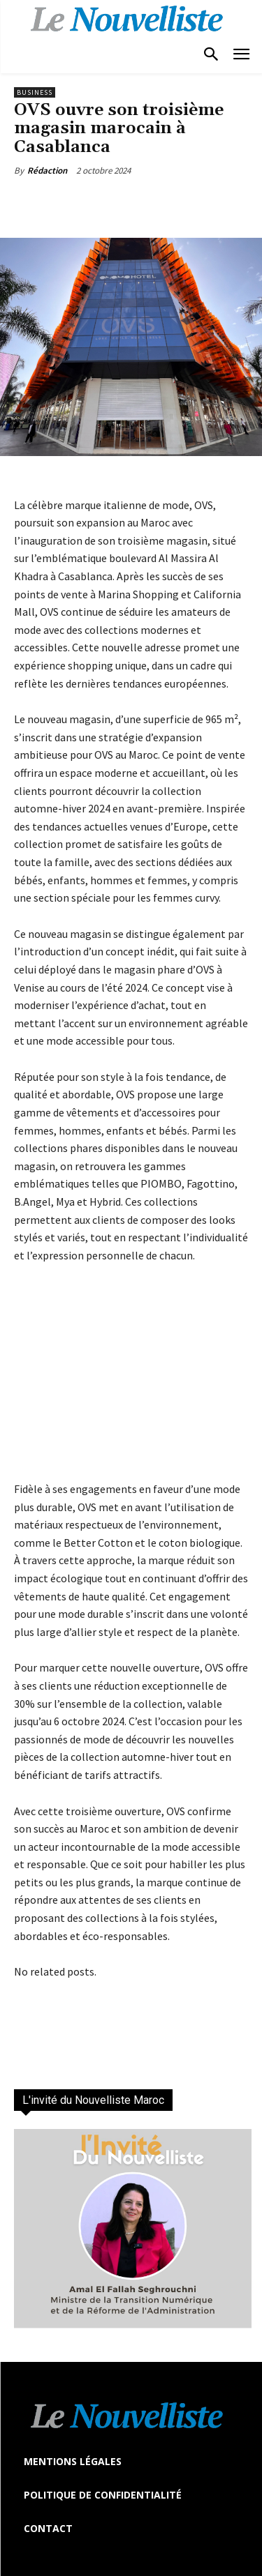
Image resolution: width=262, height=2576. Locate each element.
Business (34, 92)
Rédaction (47, 170)
